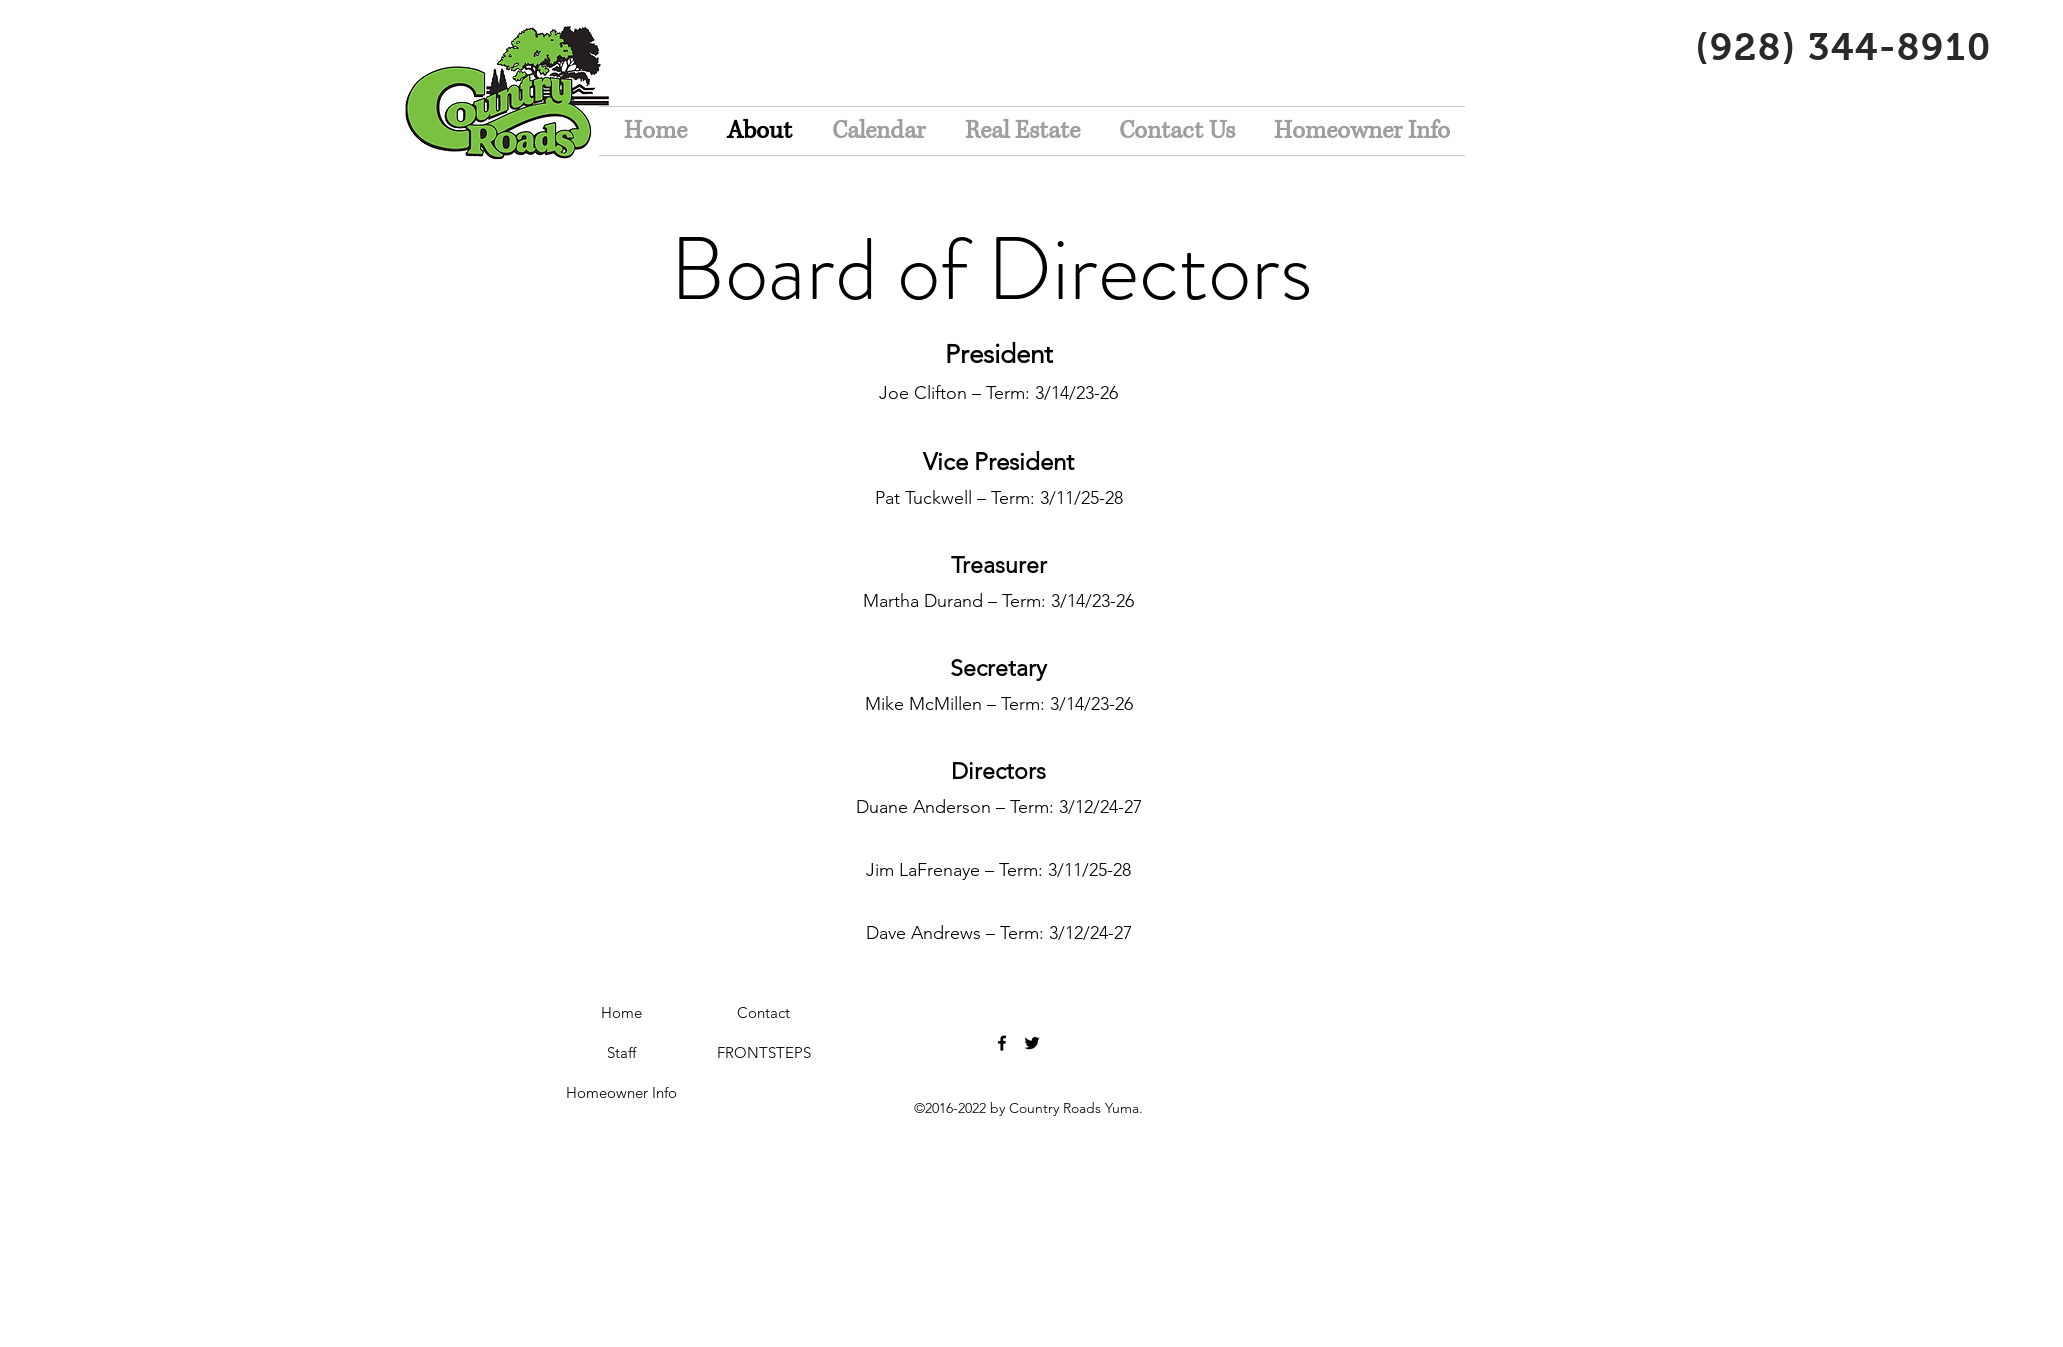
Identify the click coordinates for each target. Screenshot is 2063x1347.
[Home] (622, 1013)
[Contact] (764, 1013)
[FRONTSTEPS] (764, 1053)
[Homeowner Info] (622, 1093)
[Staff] (622, 1053)
